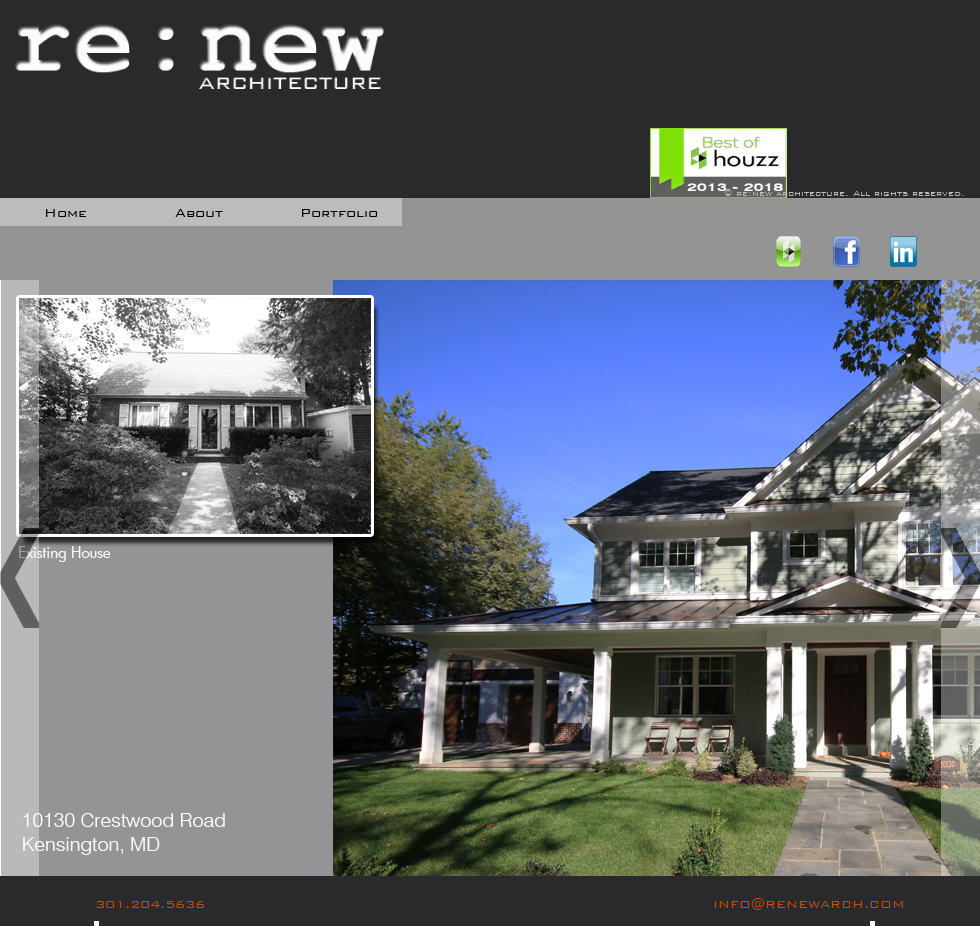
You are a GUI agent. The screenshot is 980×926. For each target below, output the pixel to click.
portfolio (339, 213)
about (199, 213)
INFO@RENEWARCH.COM (809, 904)
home (65, 213)
